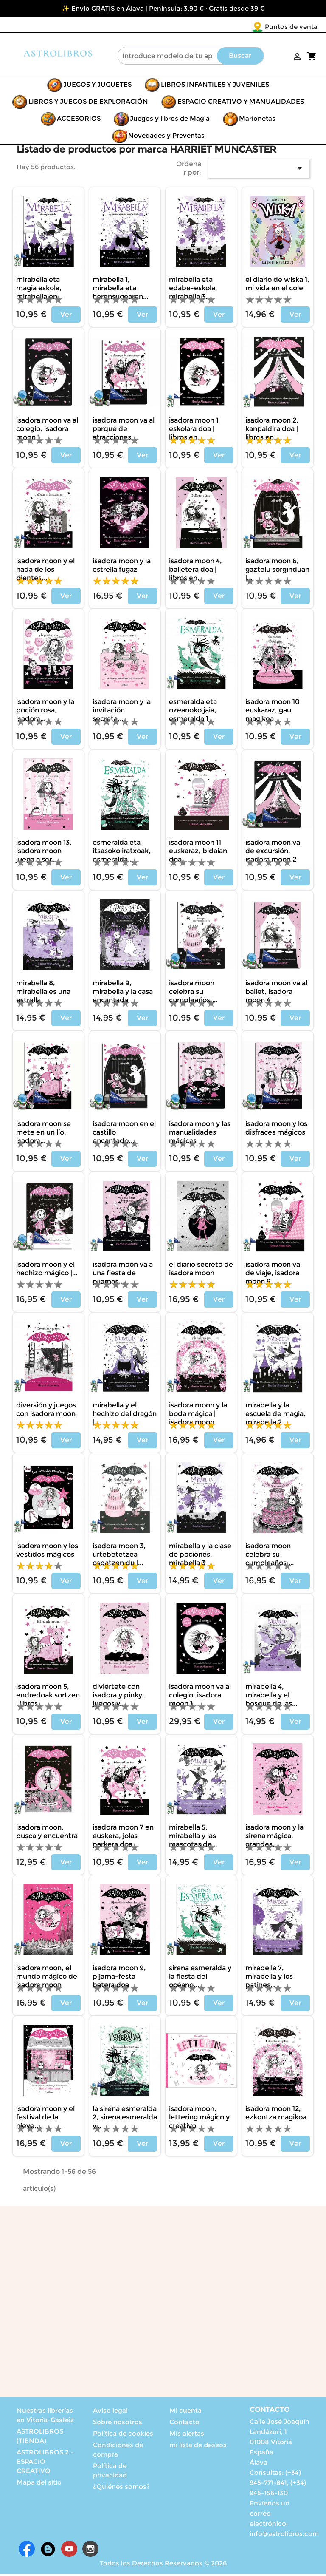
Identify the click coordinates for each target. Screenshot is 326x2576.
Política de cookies (123, 2435)
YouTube (69, 2550)
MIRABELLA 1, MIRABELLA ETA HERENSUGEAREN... (120, 289)
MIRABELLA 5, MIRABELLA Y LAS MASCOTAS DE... (193, 1837)
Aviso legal (110, 2412)
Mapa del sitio (39, 2484)
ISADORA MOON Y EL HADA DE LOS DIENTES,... (45, 571)
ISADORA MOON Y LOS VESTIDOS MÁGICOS (47, 1551)
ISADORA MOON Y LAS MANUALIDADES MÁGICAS (199, 1133)
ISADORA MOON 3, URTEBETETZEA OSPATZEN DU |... (119, 1556)
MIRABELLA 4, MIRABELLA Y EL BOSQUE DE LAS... (271, 1696)
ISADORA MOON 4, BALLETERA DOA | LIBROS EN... (195, 571)
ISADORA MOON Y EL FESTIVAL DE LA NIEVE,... (45, 2118)
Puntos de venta (241, 27)
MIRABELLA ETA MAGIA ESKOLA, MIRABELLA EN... (39, 289)
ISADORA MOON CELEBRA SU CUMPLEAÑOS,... (193, 993)
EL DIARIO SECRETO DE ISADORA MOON (201, 1270)
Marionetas (257, 120)
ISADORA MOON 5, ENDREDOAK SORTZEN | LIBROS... (48, 1696)
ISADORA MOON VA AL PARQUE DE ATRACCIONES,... (124, 430)
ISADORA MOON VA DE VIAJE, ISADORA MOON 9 (272, 1274)
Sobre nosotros (117, 2424)
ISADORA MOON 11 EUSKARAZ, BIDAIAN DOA (198, 852)
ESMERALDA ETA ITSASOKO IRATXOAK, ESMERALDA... (122, 852)
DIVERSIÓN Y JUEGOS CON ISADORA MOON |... (46, 1415)
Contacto (184, 2424)
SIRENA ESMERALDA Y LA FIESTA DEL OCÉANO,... (200, 1978)
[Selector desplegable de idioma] (300, 27)
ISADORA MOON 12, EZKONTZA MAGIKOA (275, 2114)
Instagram (90, 2550)
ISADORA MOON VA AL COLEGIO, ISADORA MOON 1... (200, 1696)
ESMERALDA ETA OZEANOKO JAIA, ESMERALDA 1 (193, 711)
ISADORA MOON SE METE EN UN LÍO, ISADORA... (43, 1133)
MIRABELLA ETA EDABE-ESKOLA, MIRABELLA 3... (193, 289)
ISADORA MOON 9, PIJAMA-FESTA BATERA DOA (119, 1978)
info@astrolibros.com (284, 2535)
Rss (48, 2550)
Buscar (240, 57)
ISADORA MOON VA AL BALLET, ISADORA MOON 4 (276, 993)
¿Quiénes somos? (121, 2488)
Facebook (27, 2550)
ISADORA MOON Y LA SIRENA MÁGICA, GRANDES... (274, 1837)
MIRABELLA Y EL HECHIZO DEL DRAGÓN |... (125, 1415)
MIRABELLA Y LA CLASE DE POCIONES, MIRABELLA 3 (200, 1556)
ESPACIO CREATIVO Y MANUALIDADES (240, 103)
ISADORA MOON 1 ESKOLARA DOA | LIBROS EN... (194, 430)
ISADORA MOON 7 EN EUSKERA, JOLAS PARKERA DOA (123, 1837)
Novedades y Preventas (166, 137)
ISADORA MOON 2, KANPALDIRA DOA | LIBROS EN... (271, 430)
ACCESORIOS (79, 120)
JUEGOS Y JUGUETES (97, 86)
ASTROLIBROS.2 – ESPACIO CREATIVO (45, 2463)
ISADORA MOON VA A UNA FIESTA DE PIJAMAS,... (123, 1274)
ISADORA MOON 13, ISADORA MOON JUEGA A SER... (44, 852)
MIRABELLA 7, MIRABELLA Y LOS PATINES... (269, 1978)
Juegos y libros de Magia (170, 120)
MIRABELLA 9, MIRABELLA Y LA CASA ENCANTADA (123, 993)
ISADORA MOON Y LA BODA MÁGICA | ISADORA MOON (198, 1415)
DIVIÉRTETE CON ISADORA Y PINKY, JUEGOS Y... (118, 1696)
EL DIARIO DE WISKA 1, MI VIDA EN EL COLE (277, 285)
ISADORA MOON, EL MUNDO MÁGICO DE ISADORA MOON (46, 1978)
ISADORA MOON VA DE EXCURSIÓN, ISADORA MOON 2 (272, 852)
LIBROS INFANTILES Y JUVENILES (215, 86)
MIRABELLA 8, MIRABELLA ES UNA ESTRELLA (43, 993)
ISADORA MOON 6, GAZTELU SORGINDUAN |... (277, 571)
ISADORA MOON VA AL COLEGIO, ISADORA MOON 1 (47, 430)
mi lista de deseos (198, 2447)
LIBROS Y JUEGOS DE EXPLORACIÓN (88, 103)
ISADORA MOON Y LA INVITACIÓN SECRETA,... (122, 711)
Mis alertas (186, 2435)
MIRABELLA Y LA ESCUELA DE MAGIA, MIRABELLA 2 (275, 1415)
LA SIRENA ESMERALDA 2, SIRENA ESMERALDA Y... (125, 2118)
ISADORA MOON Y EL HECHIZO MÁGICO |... (46, 1270)
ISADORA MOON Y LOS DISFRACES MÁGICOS (276, 1129)
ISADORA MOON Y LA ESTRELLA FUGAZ (122, 567)
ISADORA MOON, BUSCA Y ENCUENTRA (47, 1833)
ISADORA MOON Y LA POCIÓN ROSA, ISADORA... (45, 711)
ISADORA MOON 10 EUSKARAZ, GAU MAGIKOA (272, 711)
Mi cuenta (185, 2412)
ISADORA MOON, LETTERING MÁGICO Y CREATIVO (199, 2118)
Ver (66, 316)
